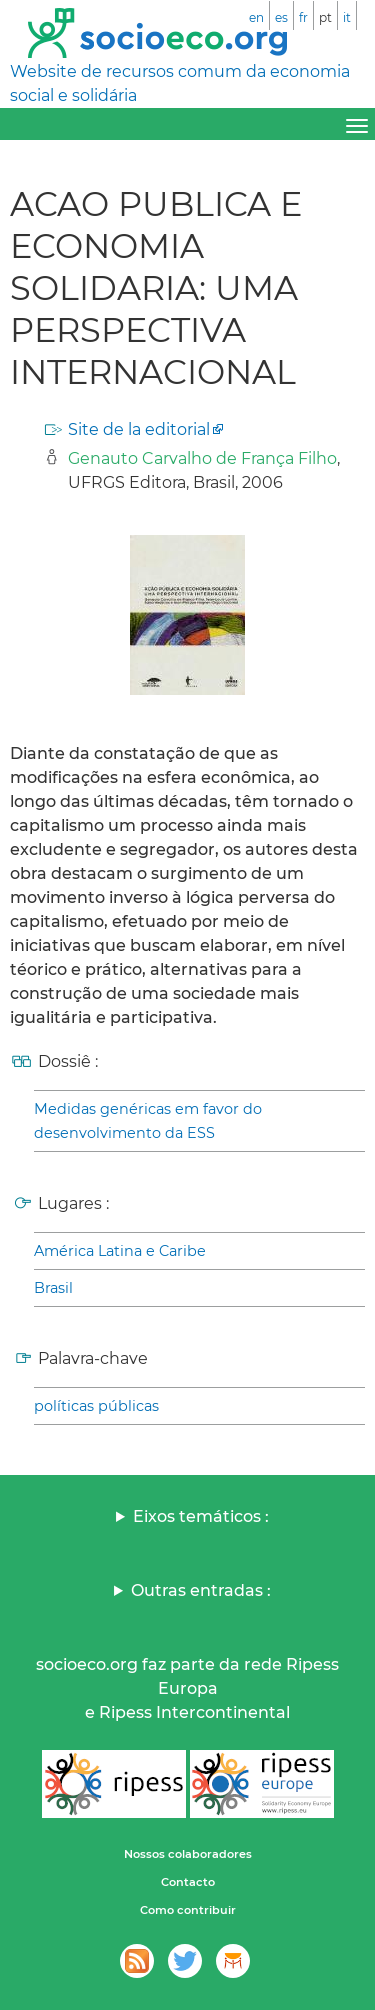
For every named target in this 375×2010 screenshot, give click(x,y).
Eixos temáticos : (201, 1516)
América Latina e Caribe (120, 1251)
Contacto (188, 1882)
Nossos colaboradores (188, 1854)
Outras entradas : (201, 1590)
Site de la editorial (139, 429)
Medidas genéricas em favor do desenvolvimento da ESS (148, 1121)
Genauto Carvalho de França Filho (202, 458)
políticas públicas (96, 1406)
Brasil (53, 1288)
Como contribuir (188, 1910)
